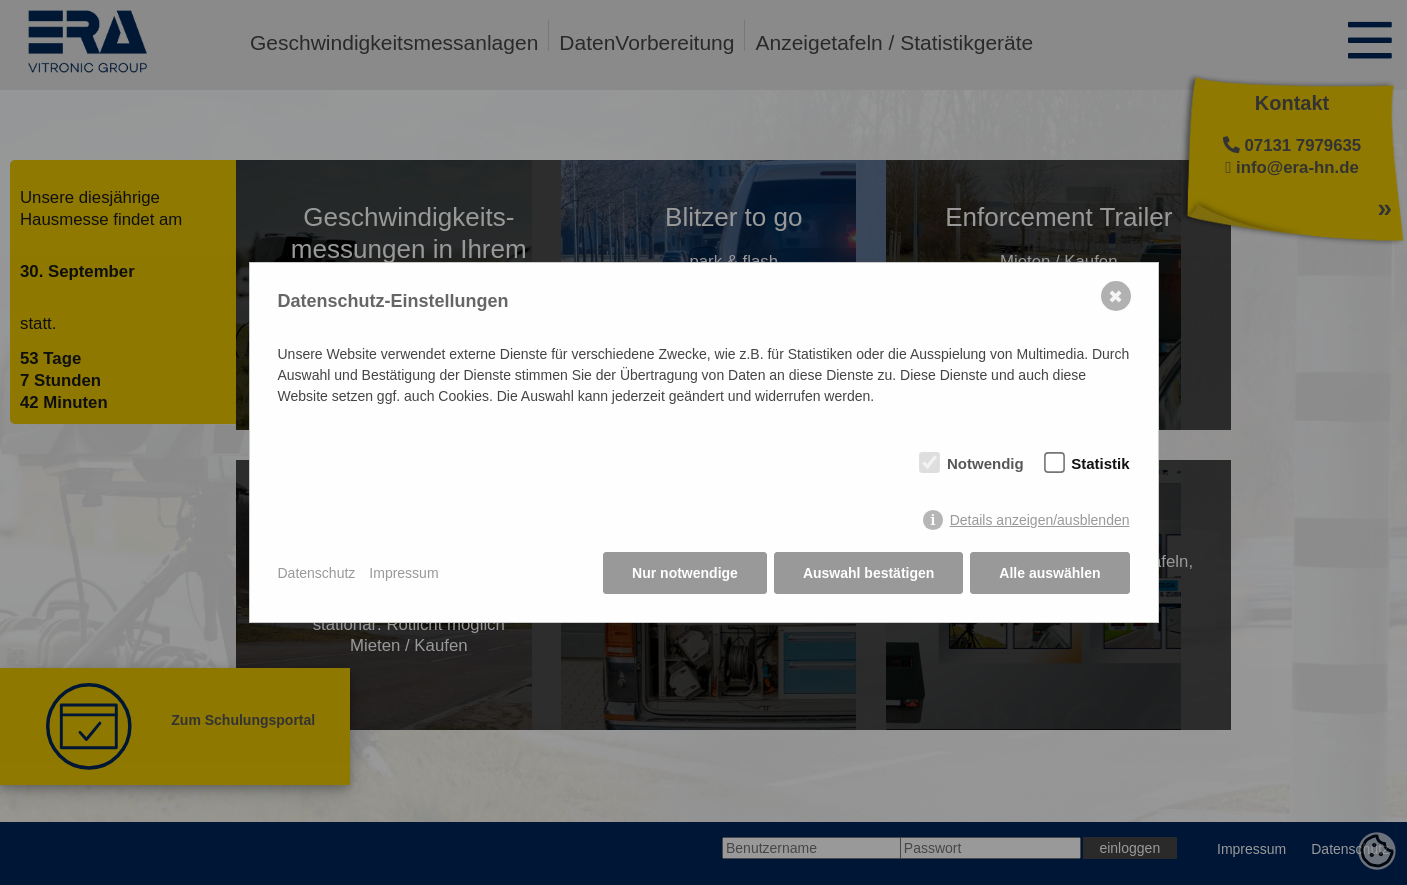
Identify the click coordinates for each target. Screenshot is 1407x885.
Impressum (403, 573)
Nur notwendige (685, 573)
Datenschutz (317, 573)
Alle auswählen (1049, 573)
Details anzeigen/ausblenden (1040, 520)
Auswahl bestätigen (868, 573)
